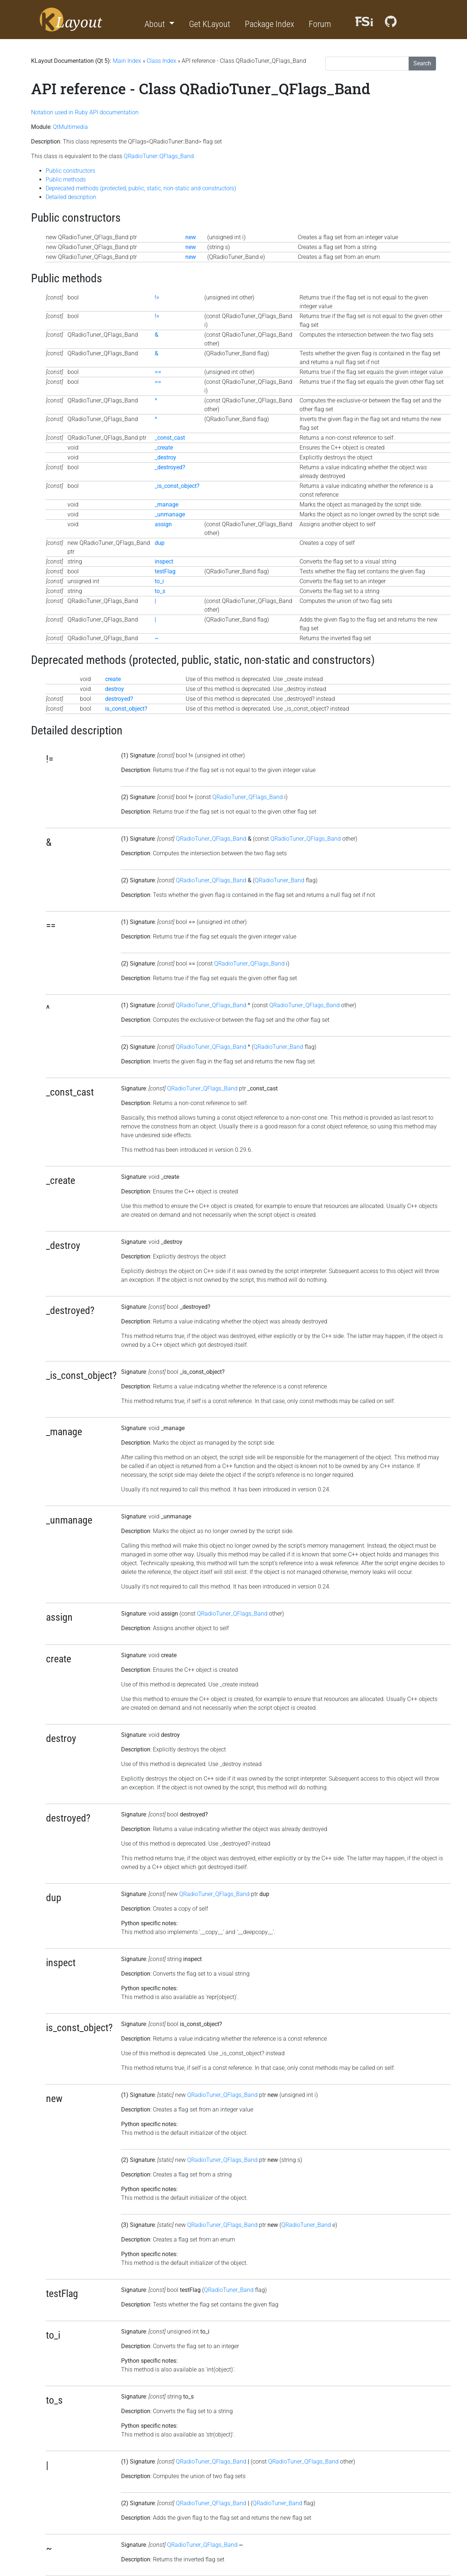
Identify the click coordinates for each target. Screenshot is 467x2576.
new (190, 237)
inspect (164, 561)
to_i (159, 581)
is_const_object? (126, 708)
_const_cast (170, 437)
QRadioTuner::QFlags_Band (159, 156)
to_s (160, 591)
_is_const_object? (177, 485)
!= (157, 297)
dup (160, 542)
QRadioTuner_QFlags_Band (247, 797)
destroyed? (119, 698)
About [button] (155, 24)
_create (164, 447)
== (158, 371)
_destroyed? (170, 467)
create (113, 679)
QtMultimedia (70, 126)
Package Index (269, 24)
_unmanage (170, 514)
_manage (166, 504)
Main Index (127, 60)
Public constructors (70, 170)
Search (422, 63)
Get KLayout (209, 24)
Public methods (66, 179)
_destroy (165, 457)
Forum (320, 24)
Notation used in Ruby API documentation (85, 112)
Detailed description (71, 197)
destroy (114, 688)
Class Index (161, 60)
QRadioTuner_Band (279, 880)
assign (163, 524)
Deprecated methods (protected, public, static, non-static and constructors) (141, 188)
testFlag (165, 571)
